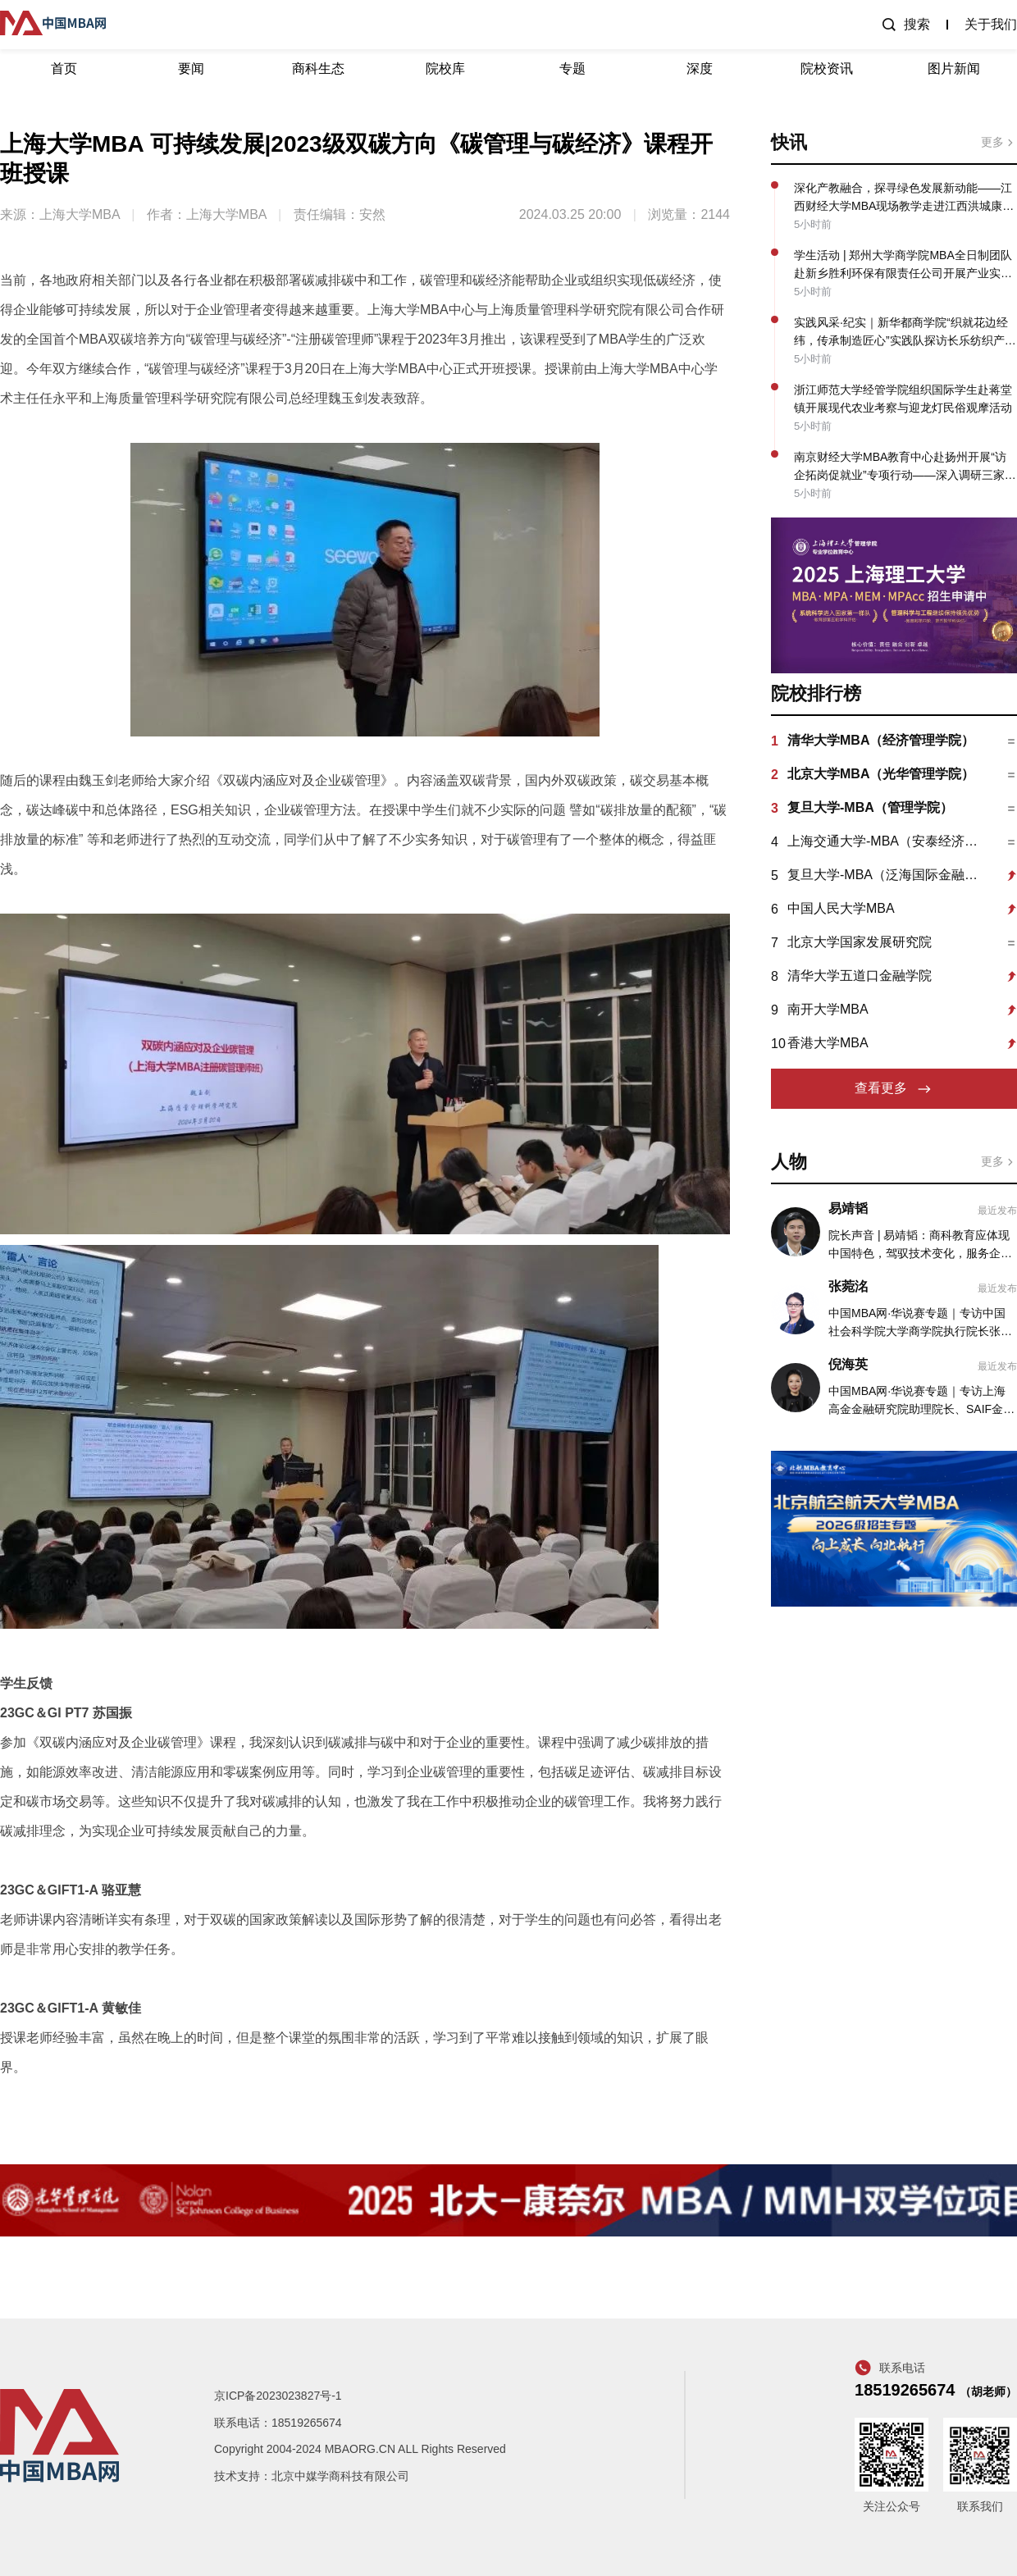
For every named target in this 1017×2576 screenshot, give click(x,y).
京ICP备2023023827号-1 (278, 2395)
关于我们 (991, 24)
